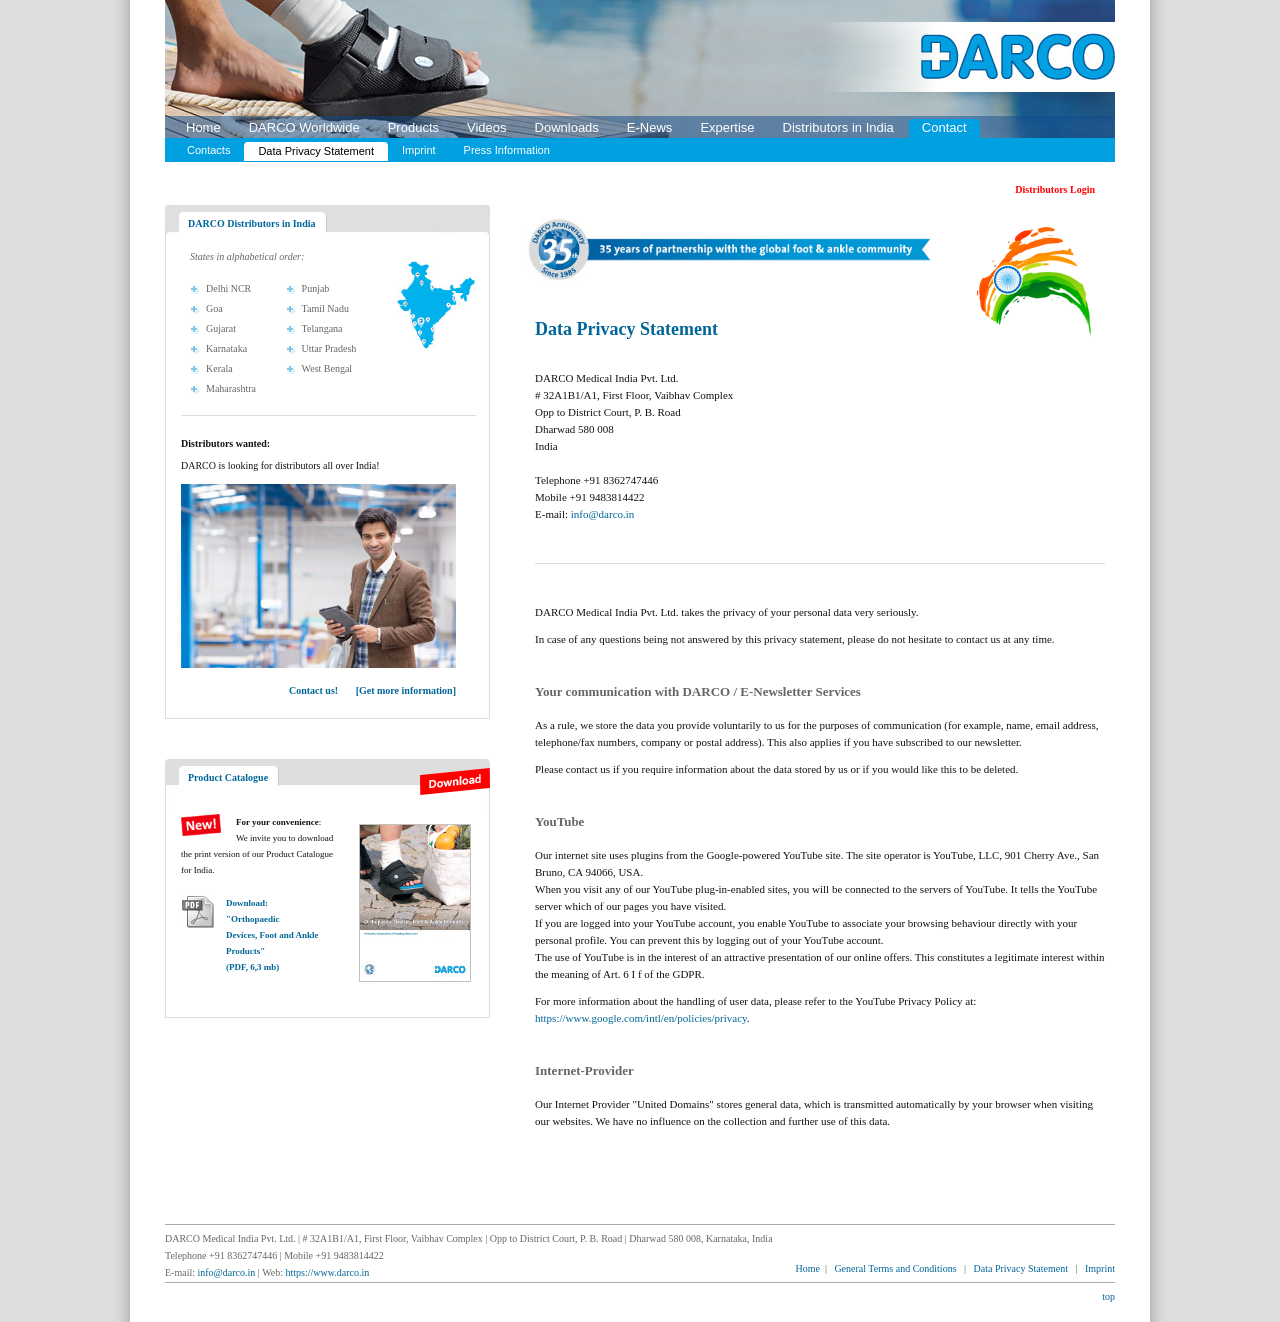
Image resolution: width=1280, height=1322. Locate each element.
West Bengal (327, 368)
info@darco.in (603, 514)
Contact (944, 127)
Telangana (322, 328)
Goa (214, 308)
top (1108, 1296)
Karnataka (226, 348)
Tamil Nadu (325, 308)
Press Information (507, 150)
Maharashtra (231, 388)
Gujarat (221, 328)
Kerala (219, 368)
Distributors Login (1055, 189)
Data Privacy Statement (316, 151)
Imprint (419, 150)
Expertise (727, 127)
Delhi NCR (228, 288)
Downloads (567, 127)
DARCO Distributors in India (252, 223)
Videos (487, 127)
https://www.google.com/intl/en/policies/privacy (641, 1018)
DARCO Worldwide (304, 127)
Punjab (316, 288)
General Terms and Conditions (895, 1268)
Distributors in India (838, 127)
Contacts (208, 150)
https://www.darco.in (328, 1272)
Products (413, 127)
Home (203, 127)
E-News (650, 127)
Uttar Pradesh (329, 348)
